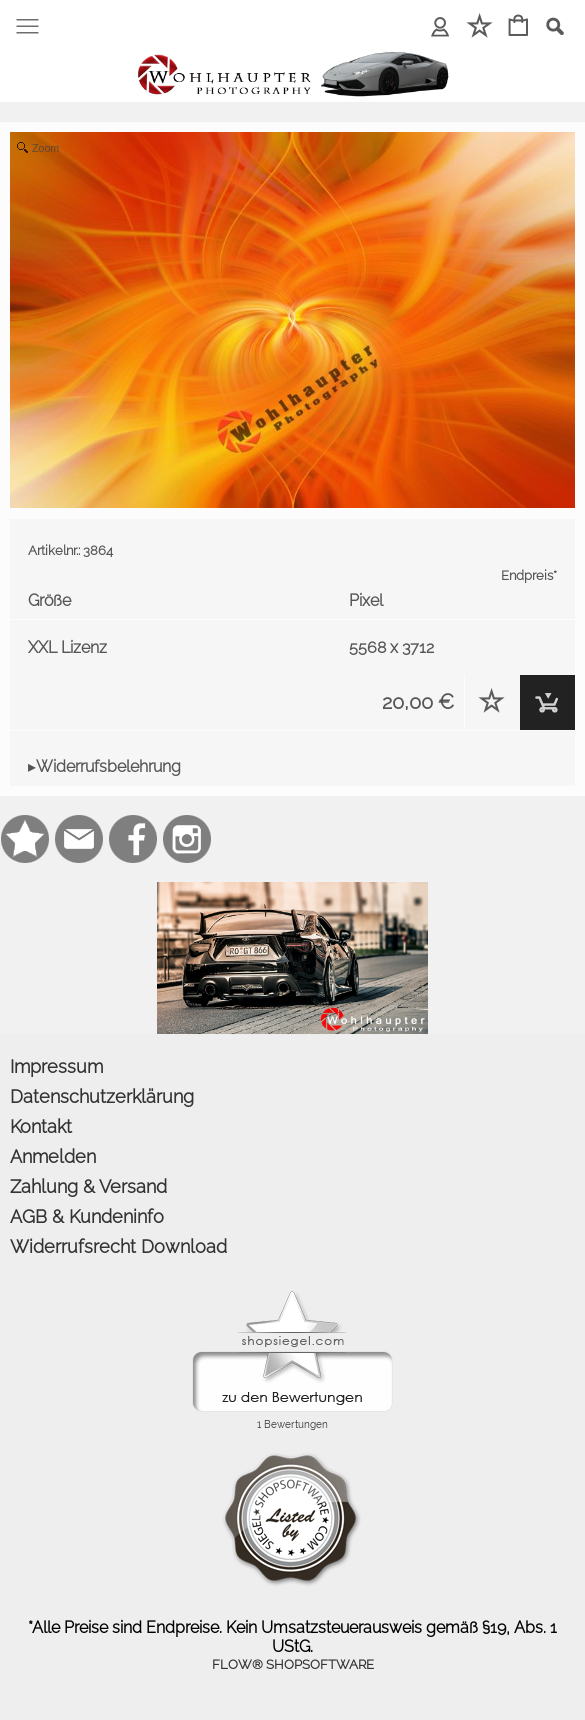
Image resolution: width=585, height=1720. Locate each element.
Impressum (56, 1066)
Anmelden (53, 1156)
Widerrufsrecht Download (118, 1246)
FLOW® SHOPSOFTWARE (293, 1664)
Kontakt (41, 1126)
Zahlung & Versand (88, 1186)
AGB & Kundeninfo (87, 1216)
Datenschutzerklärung (102, 1096)
